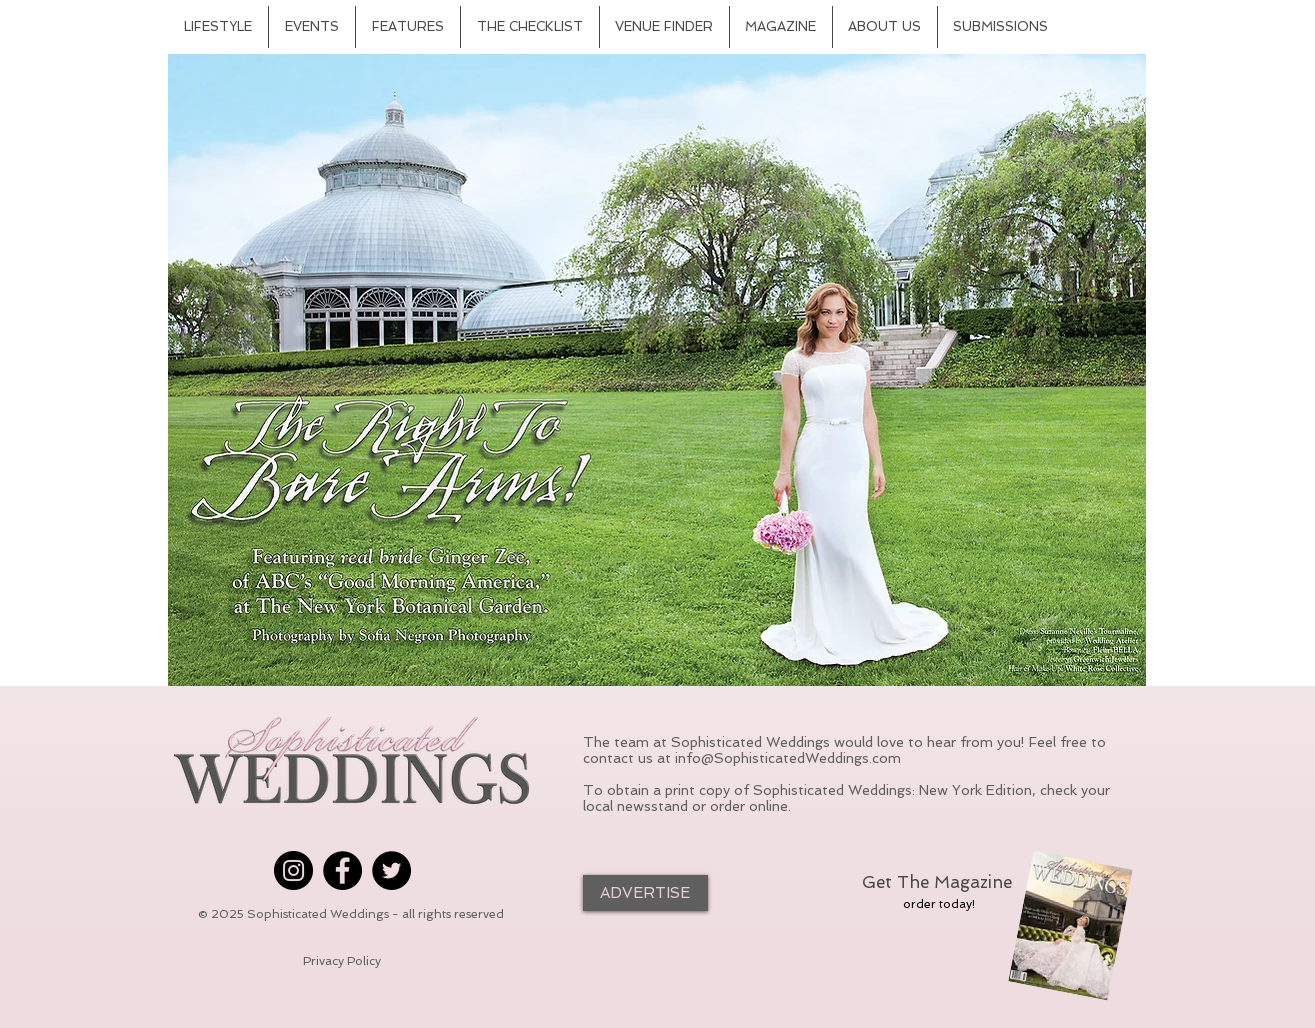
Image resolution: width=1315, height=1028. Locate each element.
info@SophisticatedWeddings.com (788, 758)
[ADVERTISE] (645, 893)
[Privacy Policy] (342, 962)
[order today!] (939, 904)
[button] (657, 370)
